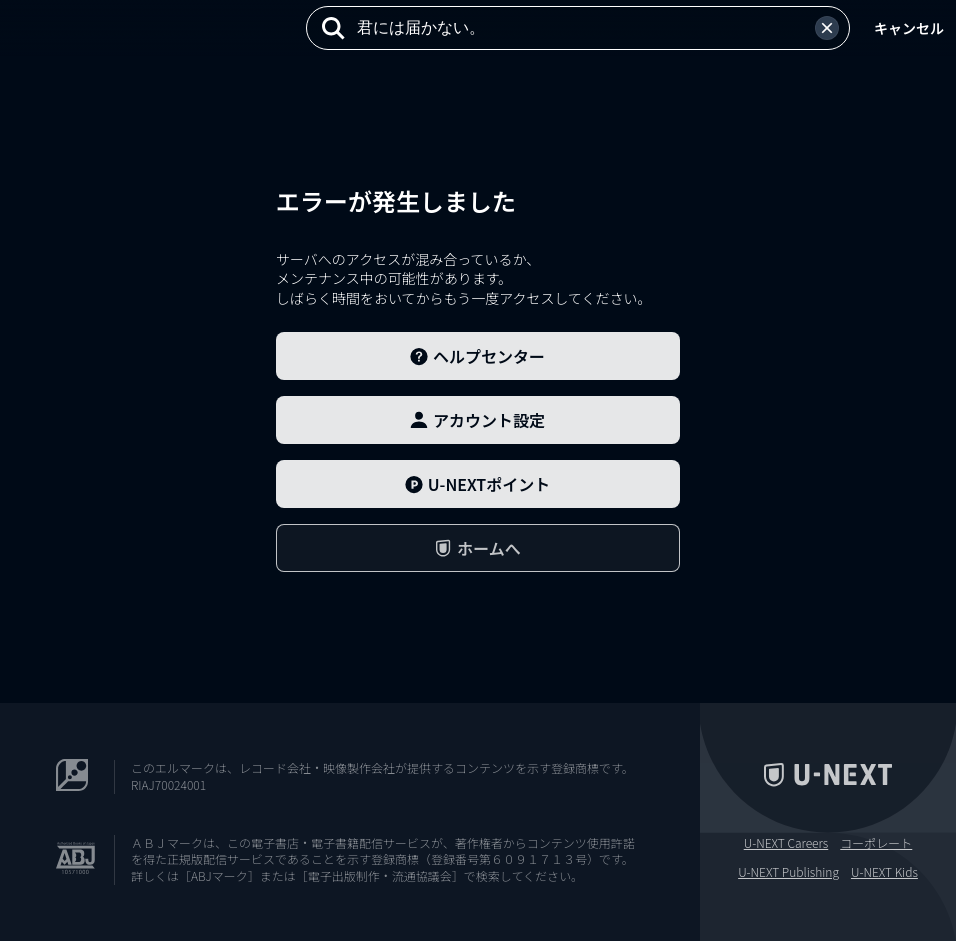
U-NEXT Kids (884, 872)
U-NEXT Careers (786, 843)
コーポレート (876, 843)
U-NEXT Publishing (788, 872)
